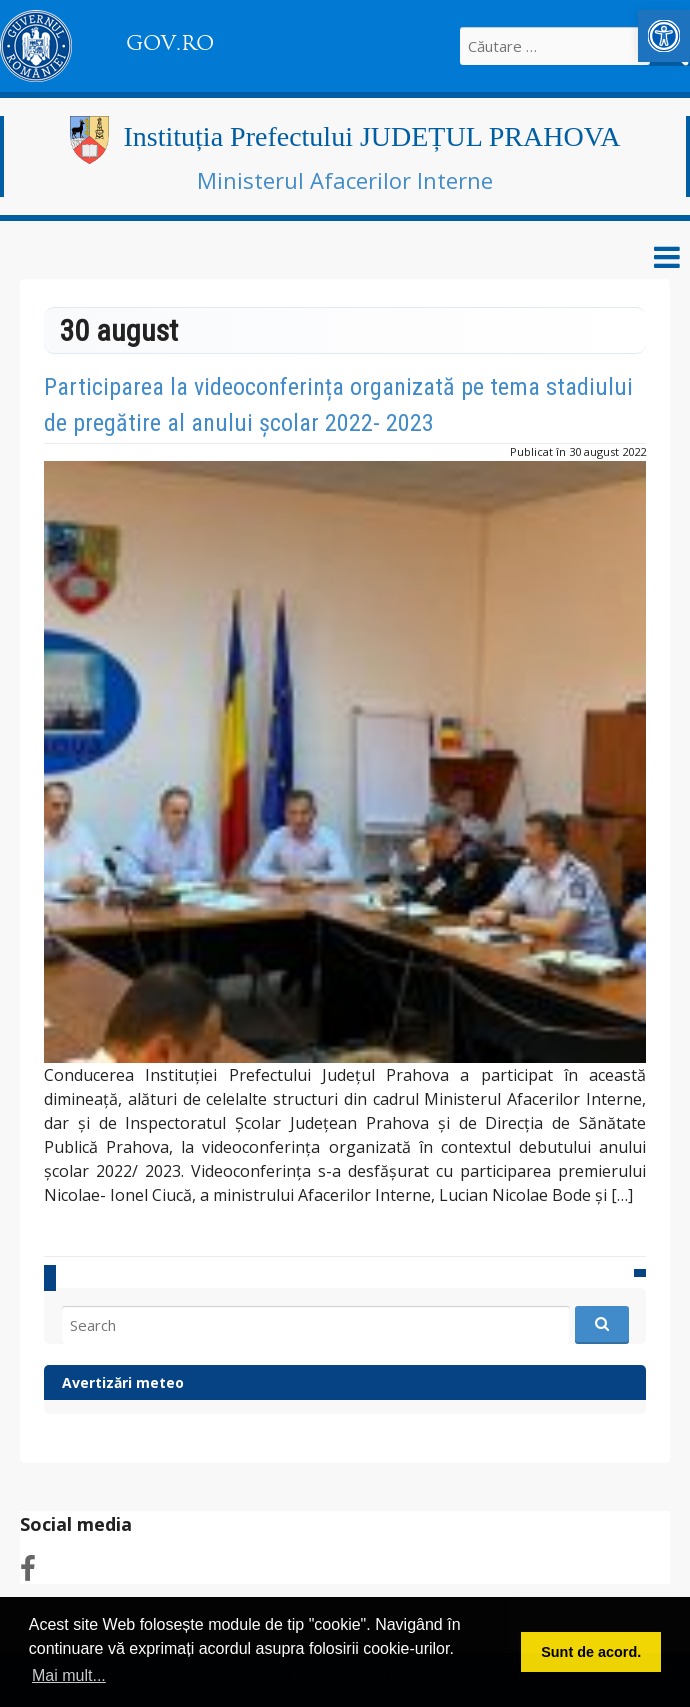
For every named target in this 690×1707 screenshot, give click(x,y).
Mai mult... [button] (69, 1675)
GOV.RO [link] (170, 43)
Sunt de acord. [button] (591, 1652)
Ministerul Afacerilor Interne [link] (345, 180)
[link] (664, 36)
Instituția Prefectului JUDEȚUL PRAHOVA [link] (372, 136)
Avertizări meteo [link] (123, 1382)
